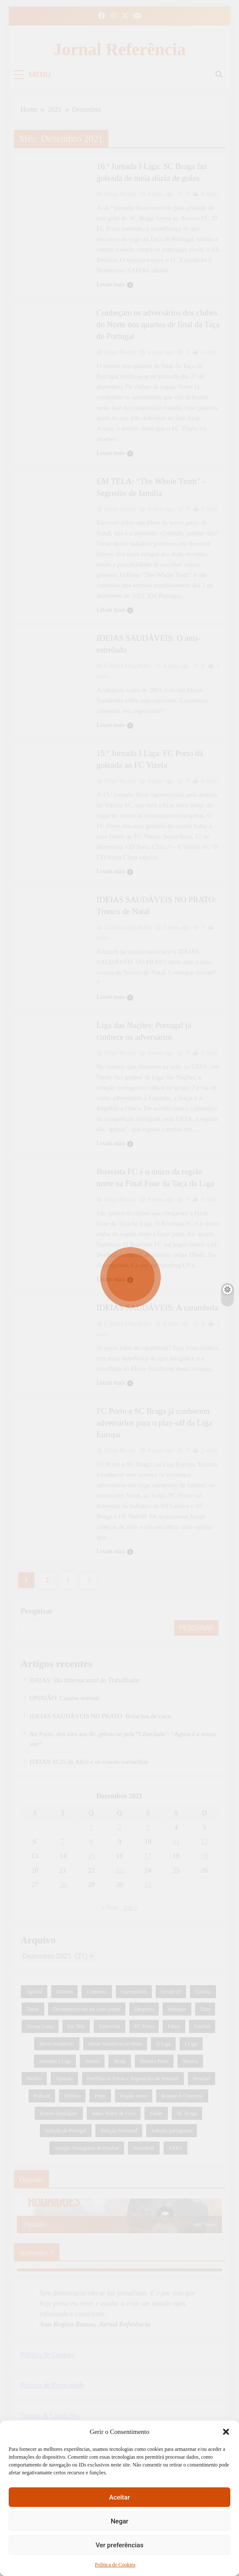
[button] (226, 2431)
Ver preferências (119, 2545)
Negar (119, 2521)
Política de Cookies (115, 2565)
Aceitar (119, 2497)
